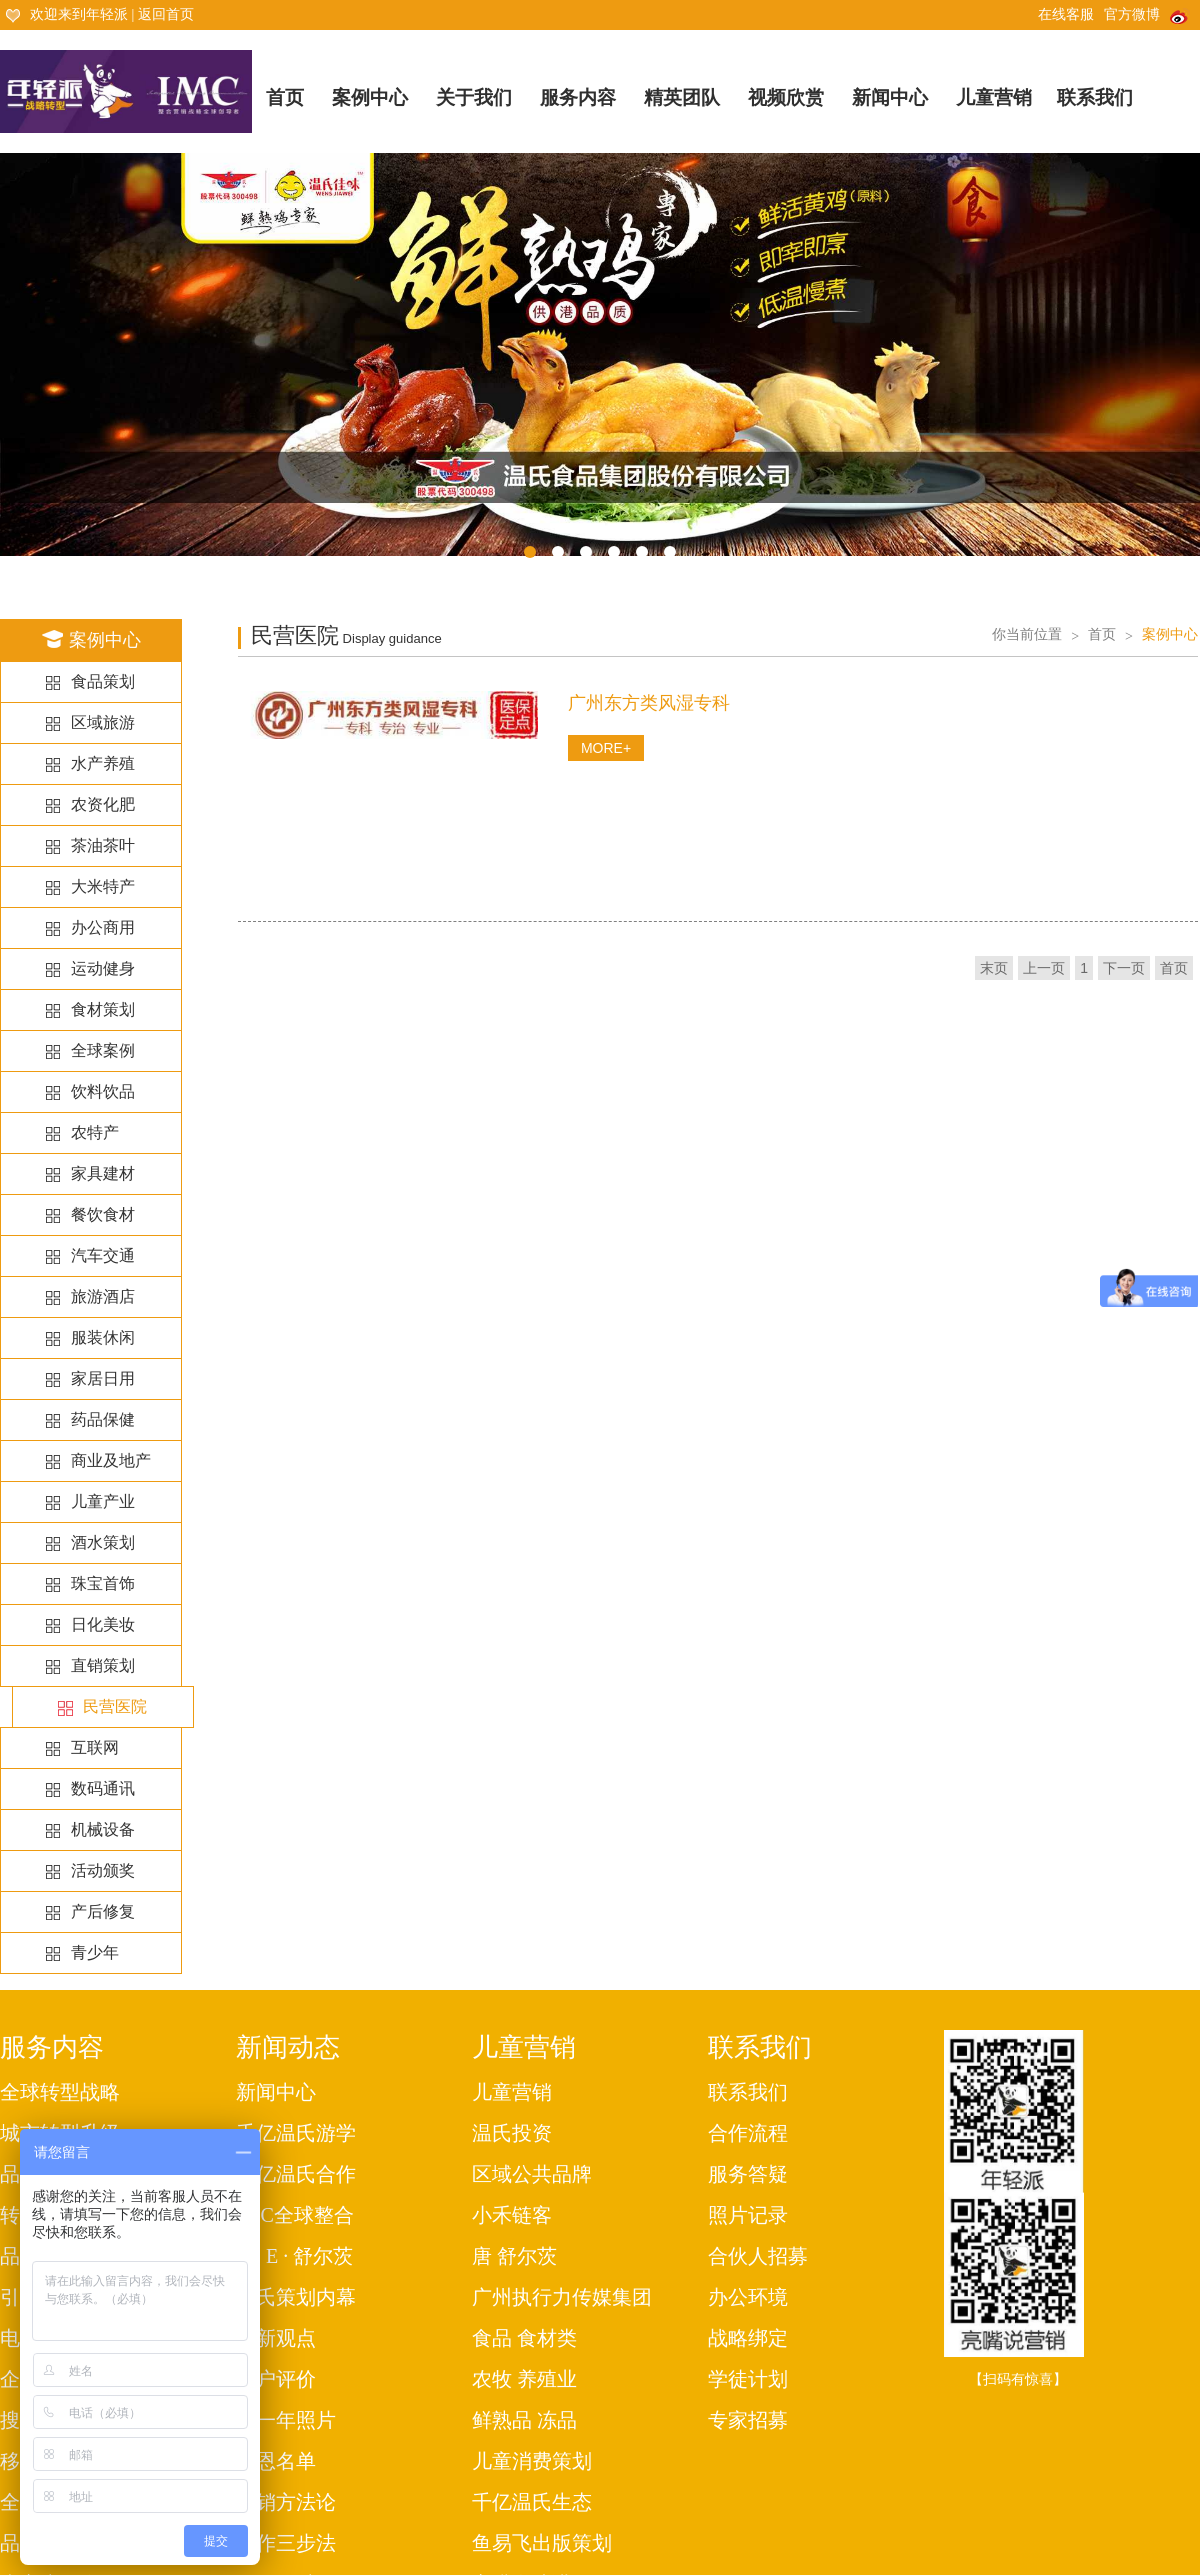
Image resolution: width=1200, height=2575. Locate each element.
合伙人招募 (758, 2256)
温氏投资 (512, 2133)
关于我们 (474, 97)
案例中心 (370, 97)
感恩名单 (276, 2461)
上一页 (1044, 968)
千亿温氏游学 (296, 2133)
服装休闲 (103, 1337)
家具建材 (103, 1173)
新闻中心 (890, 97)
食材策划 (103, 1009)
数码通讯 (103, 1788)
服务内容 (578, 97)
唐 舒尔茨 (514, 2256)
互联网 (95, 1747)
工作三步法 (286, 2543)
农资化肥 (103, 804)
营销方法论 (286, 2502)
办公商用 (103, 927)
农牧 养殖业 (524, 2379)
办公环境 (748, 2297)
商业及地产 (111, 1460)
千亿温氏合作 (296, 2174)
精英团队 (682, 97)
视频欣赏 (786, 97)
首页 (285, 97)
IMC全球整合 (295, 2215)
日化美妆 (103, 1624)
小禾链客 (512, 2215)
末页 (994, 968)
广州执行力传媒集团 (562, 2297)
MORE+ (606, 748)
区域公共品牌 (532, 2174)
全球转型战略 (60, 2092)
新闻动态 (288, 2047)
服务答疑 (748, 2174)
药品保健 (103, 1419)
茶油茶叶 (103, 845)
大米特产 (103, 886)
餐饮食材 (103, 1214)
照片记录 (748, 2215)
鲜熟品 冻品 (524, 2420)
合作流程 (748, 2133)
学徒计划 (748, 2379)
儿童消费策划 (532, 2461)
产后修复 (103, 1911)
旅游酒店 (103, 1296)
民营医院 (115, 1707)
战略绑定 (748, 2338)
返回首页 (166, 14)
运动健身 (103, 968)
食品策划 (103, 681)
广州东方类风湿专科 (649, 703)
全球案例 (103, 1050)
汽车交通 (103, 1255)
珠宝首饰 (103, 1583)
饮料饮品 (103, 1091)
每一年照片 (286, 2420)
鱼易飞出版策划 (542, 2543)
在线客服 (1066, 14)
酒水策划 (103, 1542)
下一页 (1124, 968)
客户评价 (276, 2379)
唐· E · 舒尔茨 (294, 2256)
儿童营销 (994, 97)
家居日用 (103, 1378)
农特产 (95, 1132)
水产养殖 (103, 763)
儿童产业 (103, 1501)
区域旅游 (103, 722)
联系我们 (1095, 97)
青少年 (95, 1952)
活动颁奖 (103, 1870)
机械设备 (103, 1829)
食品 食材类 (524, 2338)
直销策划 (103, 1665)
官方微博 (1147, 14)
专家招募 (748, 2420)
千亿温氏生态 (532, 2502)
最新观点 (276, 2338)
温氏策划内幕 (296, 2297)
